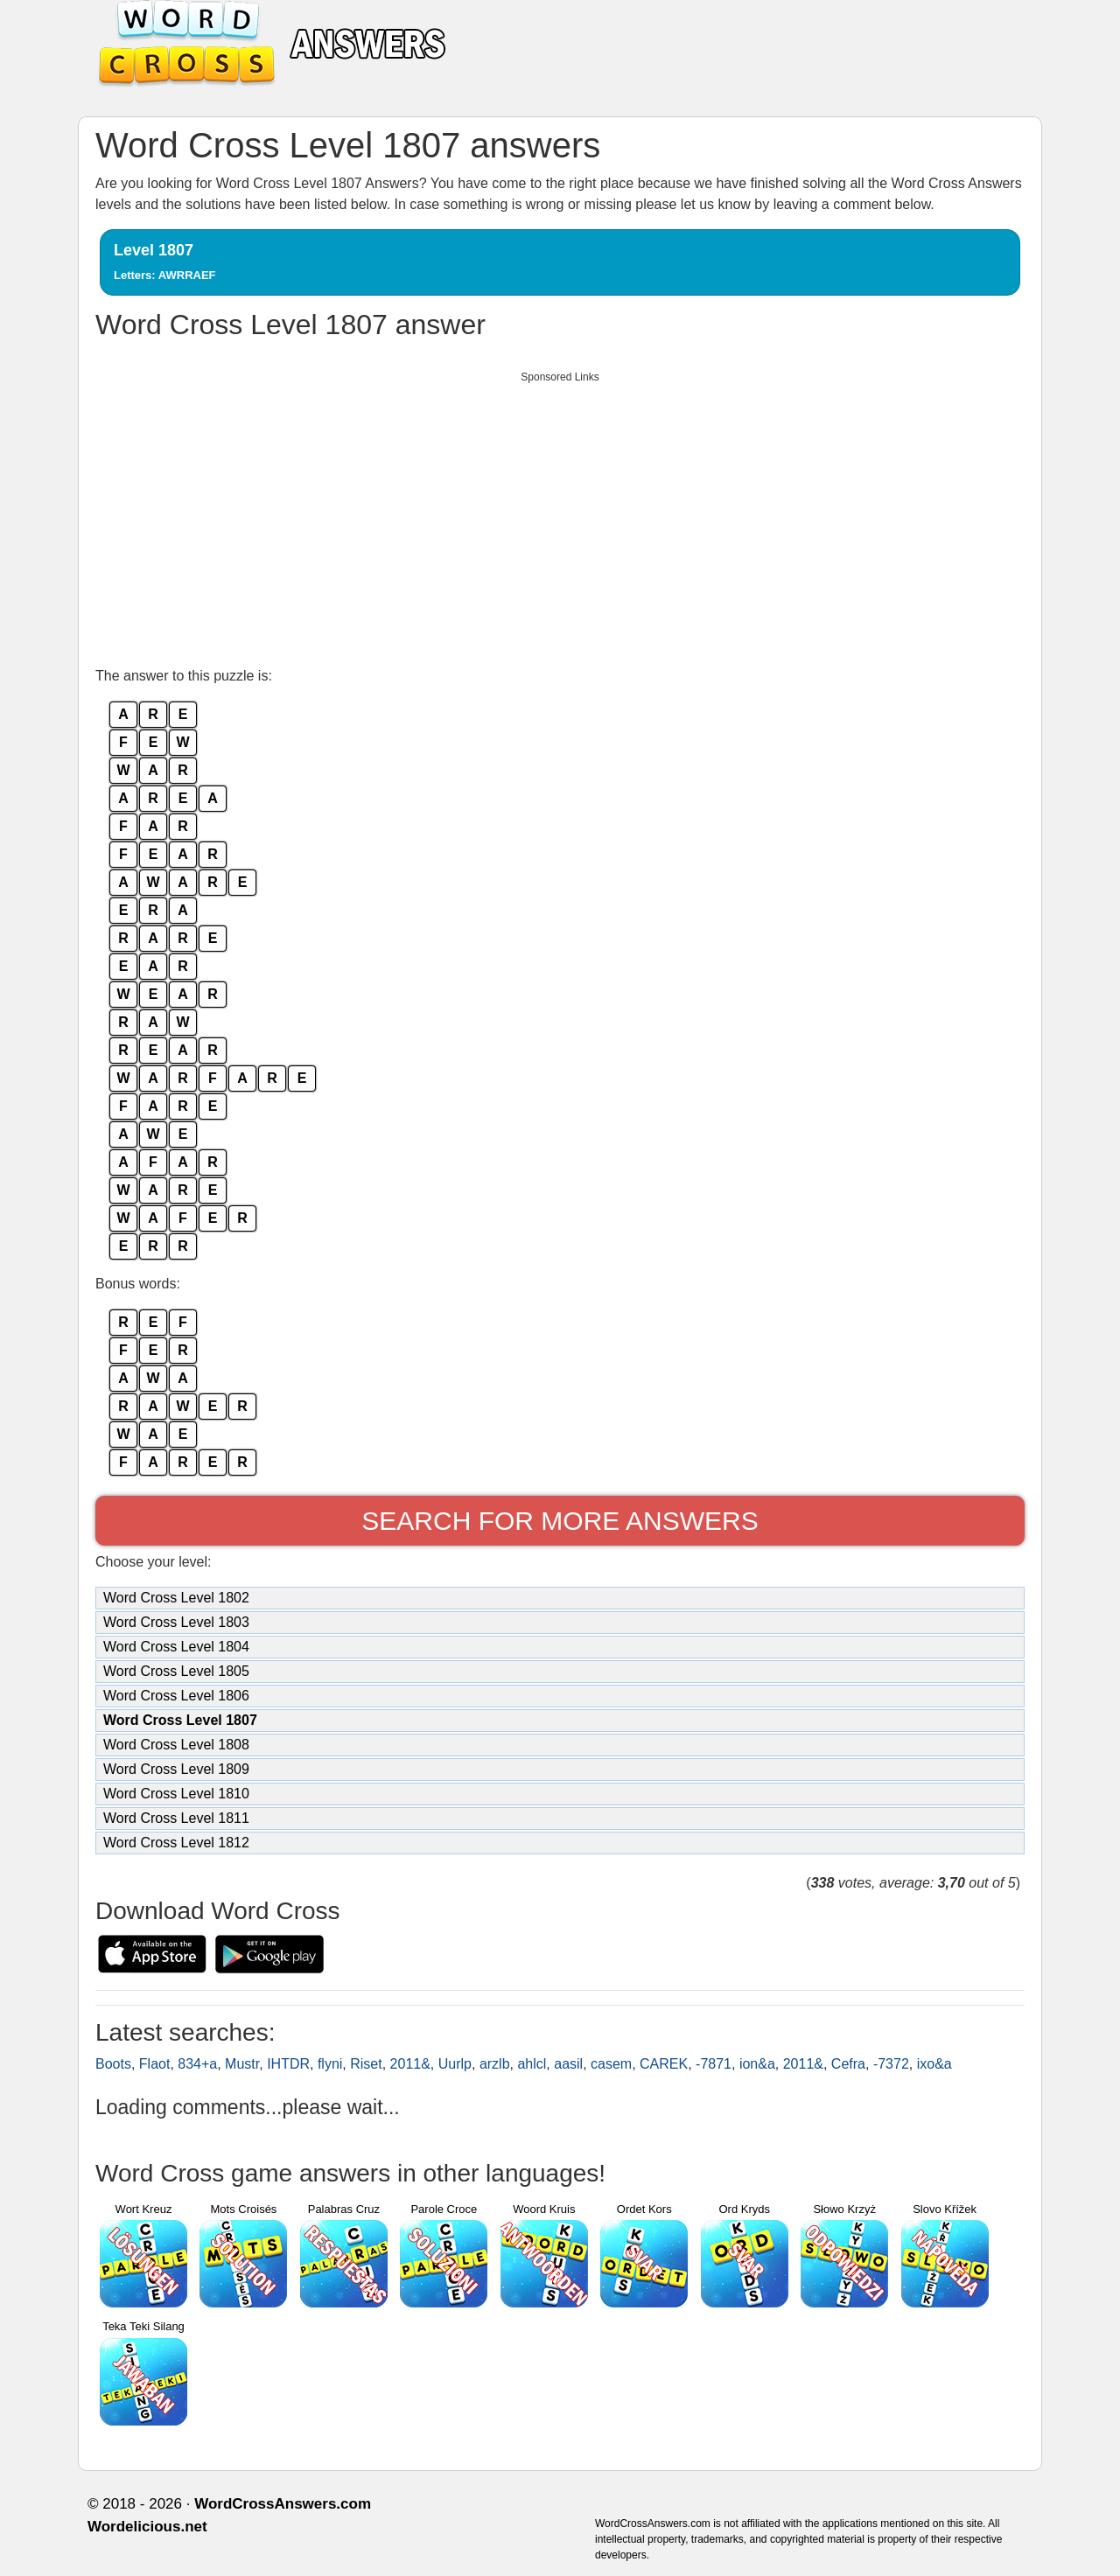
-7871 (714, 2063)
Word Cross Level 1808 (176, 1744)
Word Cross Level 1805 (176, 1671)
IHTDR (288, 2063)
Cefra (848, 2063)
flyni (330, 2063)
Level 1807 (165, 261)
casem (611, 2063)
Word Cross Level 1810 (176, 1793)
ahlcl (531, 2063)
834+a (197, 2063)
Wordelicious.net (147, 2526)
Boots (113, 2063)
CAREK (664, 2063)
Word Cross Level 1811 (176, 1818)
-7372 (891, 2063)
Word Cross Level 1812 (176, 1842)
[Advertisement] (560, 514)
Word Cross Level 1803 (176, 1622)
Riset (366, 2063)
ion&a (757, 2063)
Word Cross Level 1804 (176, 1646)
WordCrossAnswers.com (282, 2504)
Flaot (155, 2063)
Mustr (242, 2063)
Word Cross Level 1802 (176, 1597)
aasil (568, 2063)
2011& (410, 2063)
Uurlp (455, 2063)
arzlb (495, 2063)
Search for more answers (559, 1520)
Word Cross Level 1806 (176, 1695)
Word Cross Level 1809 (176, 1769)
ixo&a (934, 2063)
